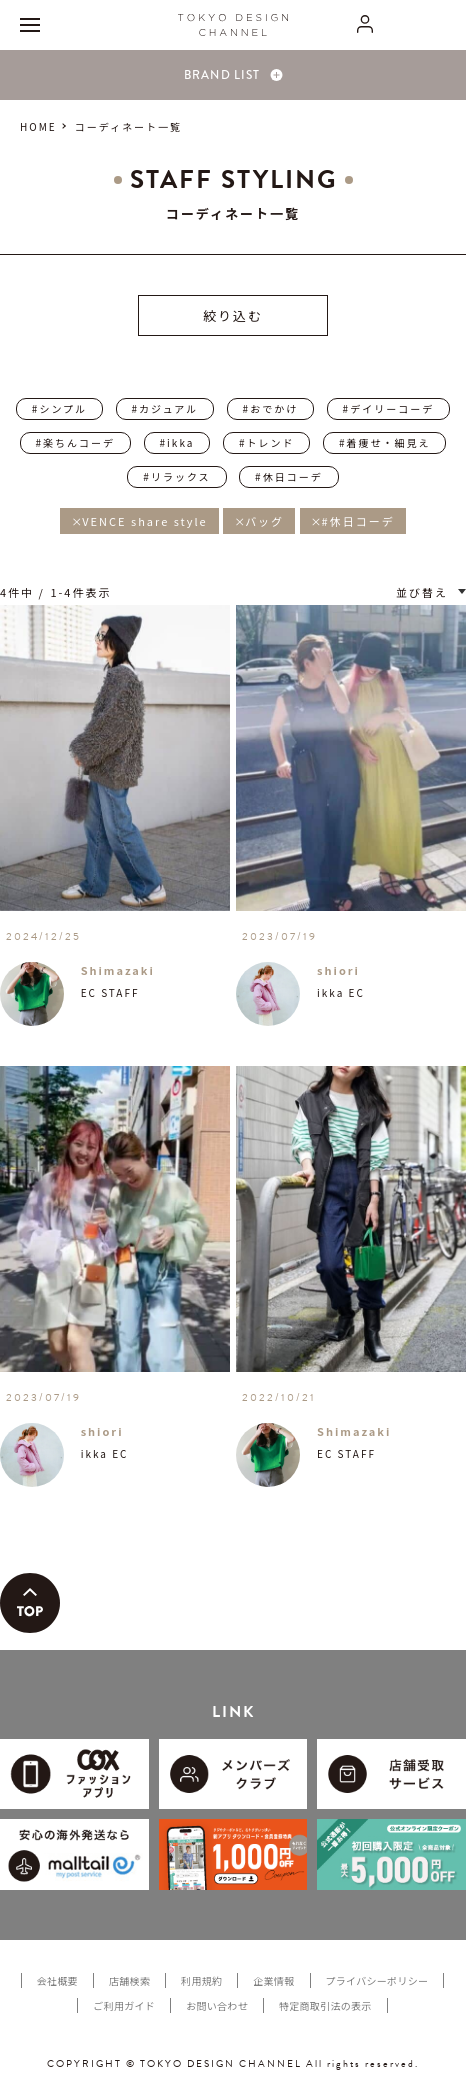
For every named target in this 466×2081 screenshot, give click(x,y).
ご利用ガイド (124, 2005)
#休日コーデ (289, 476)
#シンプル (59, 408)
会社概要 (57, 1980)
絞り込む (233, 315)
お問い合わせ (217, 2005)
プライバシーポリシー (377, 1980)
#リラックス (176, 476)
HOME (38, 126)
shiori (338, 970)
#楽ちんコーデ (76, 442)
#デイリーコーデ (389, 408)
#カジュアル (165, 408)
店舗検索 (129, 1980)
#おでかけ (271, 408)
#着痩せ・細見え (385, 442)
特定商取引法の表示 (325, 2005)
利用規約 (201, 1980)
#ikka (177, 442)
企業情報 (273, 1980)
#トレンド (267, 442)
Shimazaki (118, 970)
